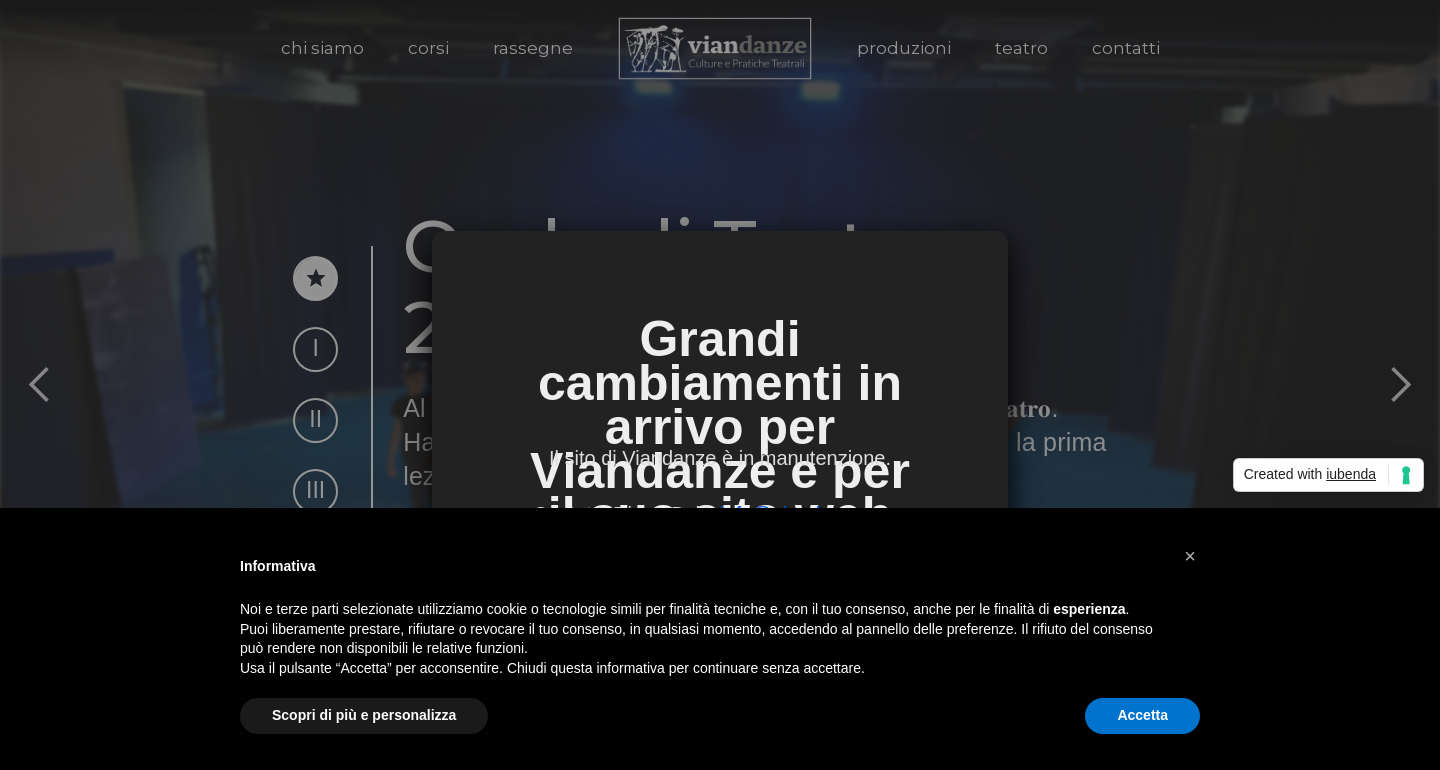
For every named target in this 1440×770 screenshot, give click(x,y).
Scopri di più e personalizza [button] (364, 715)
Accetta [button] (1142, 715)
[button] (1190, 556)
